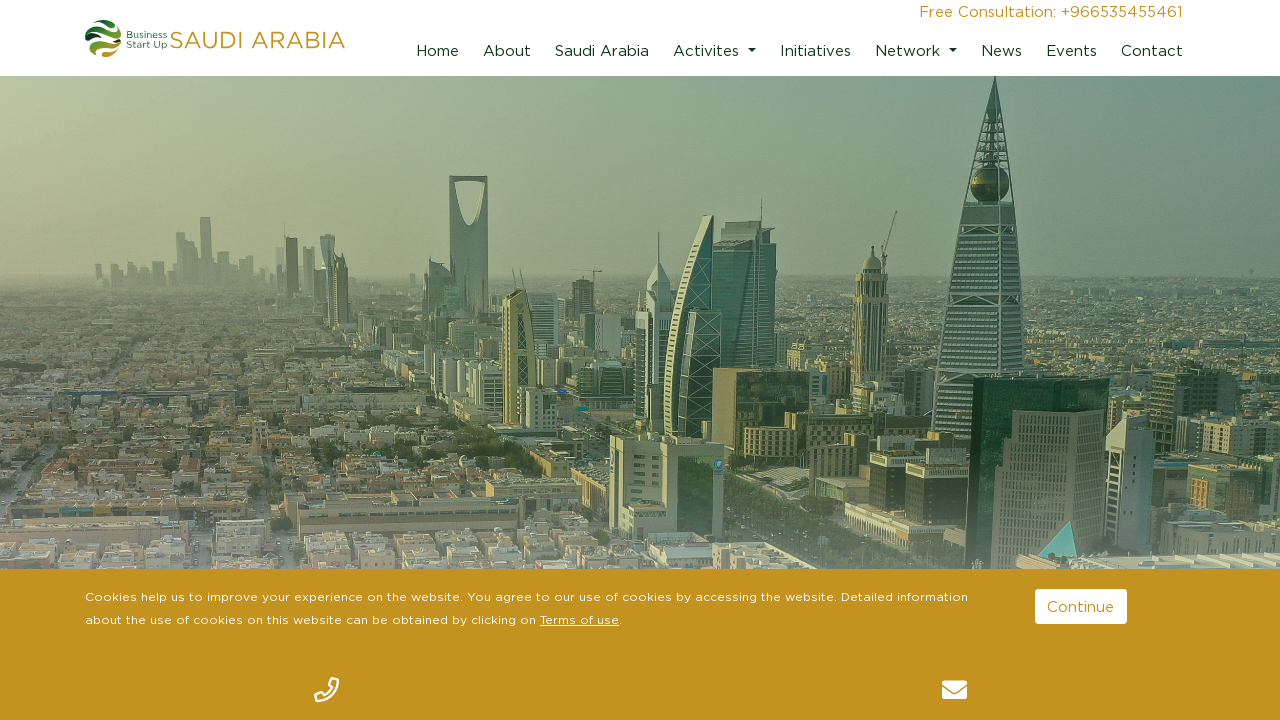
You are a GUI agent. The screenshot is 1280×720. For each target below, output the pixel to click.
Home (437, 50)
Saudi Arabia (602, 50)
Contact (1152, 50)
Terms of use (579, 619)
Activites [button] (708, 50)
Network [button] (910, 50)
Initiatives (815, 50)
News (1001, 50)
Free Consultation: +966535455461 (1051, 11)
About (507, 50)
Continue (1080, 606)
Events (1071, 50)
